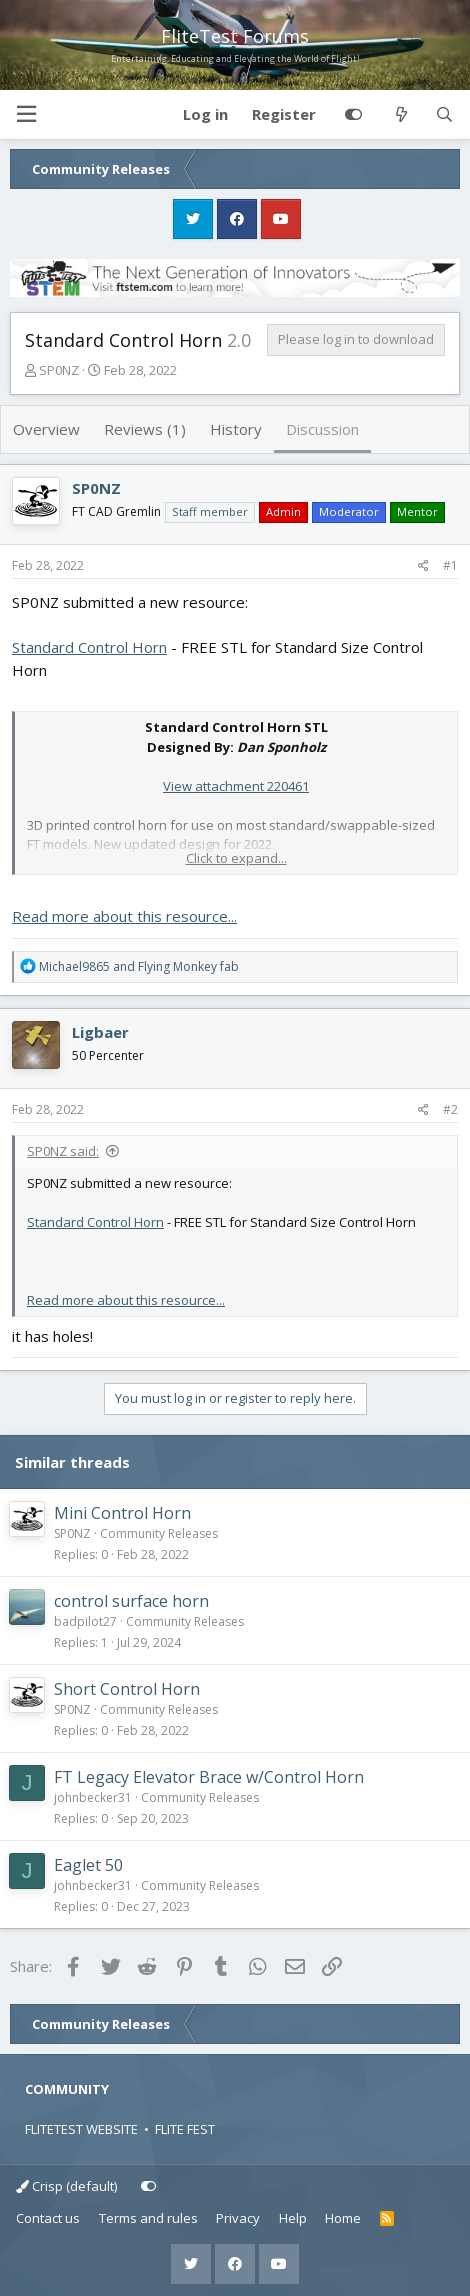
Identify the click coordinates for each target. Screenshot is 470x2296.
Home (343, 2218)
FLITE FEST (185, 2129)
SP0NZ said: (63, 1151)
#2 (450, 1109)
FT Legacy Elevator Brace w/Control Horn (209, 1777)
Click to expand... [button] (236, 858)
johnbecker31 (93, 1797)
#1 (450, 565)
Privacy (238, 2218)
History (236, 429)
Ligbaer (100, 1032)
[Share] (423, 566)
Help (293, 2218)
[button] (26, 114)
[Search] (444, 115)
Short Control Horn (127, 1689)
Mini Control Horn (122, 1513)
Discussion (322, 429)
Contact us (48, 2218)
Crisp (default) (66, 2186)
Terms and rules (148, 2218)
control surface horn (131, 1601)
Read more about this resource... (124, 916)
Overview (46, 429)
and (139, 966)
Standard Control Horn (89, 647)
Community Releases (159, 1533)
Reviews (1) (145, 429)
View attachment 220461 (236, 786)
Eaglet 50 (88, 1865)
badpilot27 (85, 1621)
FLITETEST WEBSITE (81, 2129)
